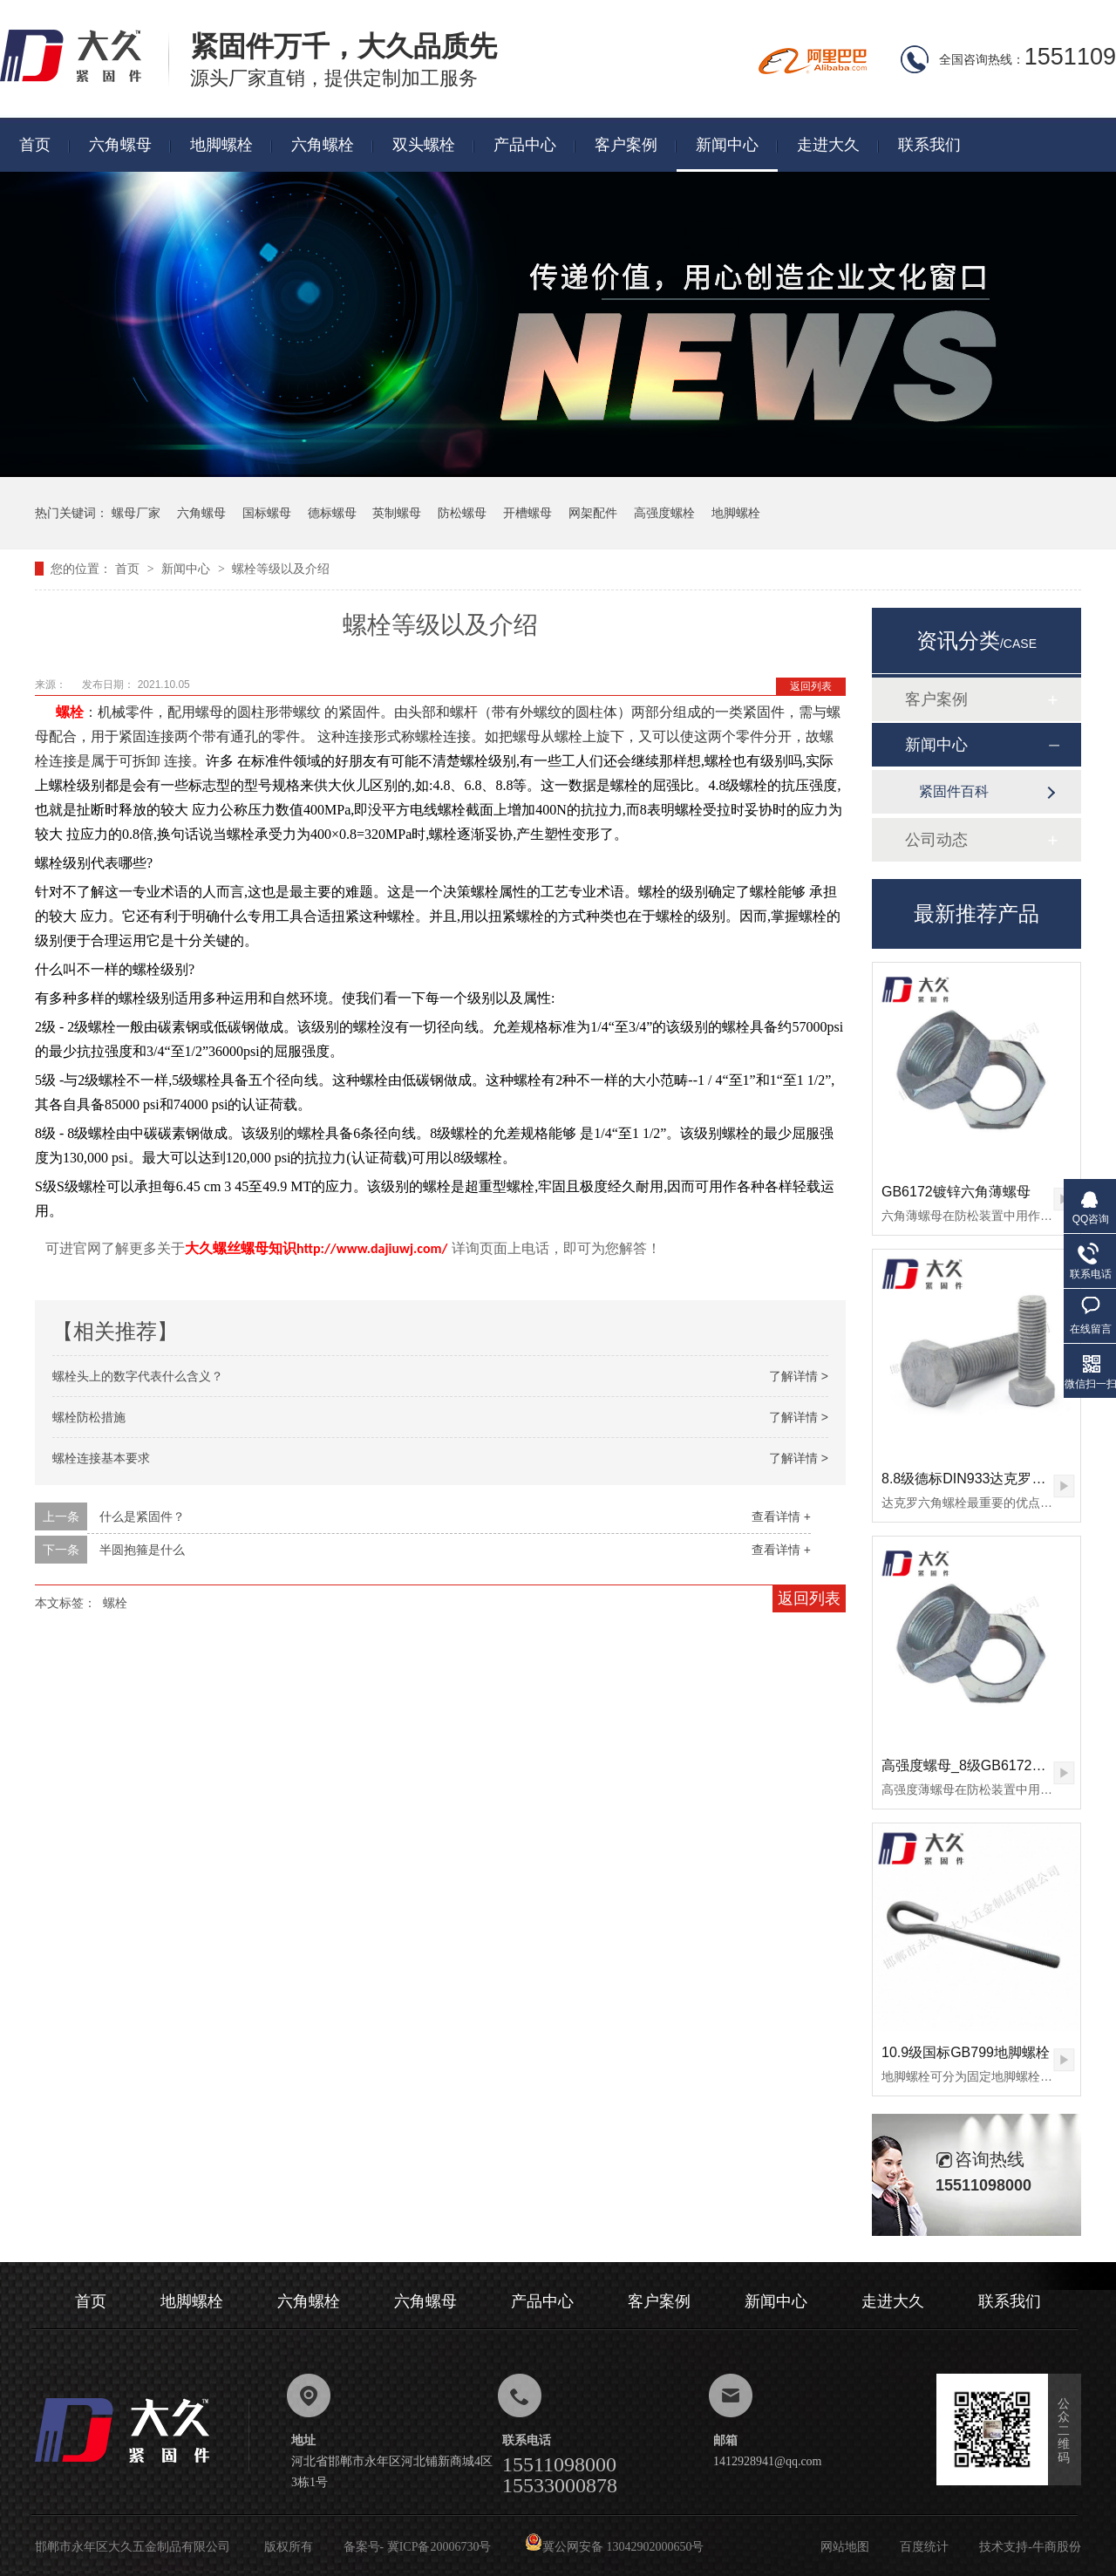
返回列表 (811, 686)
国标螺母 (266, 513)
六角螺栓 (322, 144)
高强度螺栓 (664, 513)
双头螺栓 (423, 144)
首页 (35, 144)
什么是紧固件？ (142, 1516)
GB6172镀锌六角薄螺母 (956, 1191)
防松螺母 (462, 513)
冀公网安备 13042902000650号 (614, 2546)
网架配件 (592, 513)
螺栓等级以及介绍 (281, 569)
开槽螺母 (527, 513)
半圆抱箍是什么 (142, 1550)
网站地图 (844, 2546)
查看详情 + (781, 1516)
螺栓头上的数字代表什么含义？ (137, 1376)
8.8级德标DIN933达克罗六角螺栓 (984, 1478)
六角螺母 (120, 144)
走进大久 (828, 144)
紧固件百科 (954, 791)
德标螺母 (332, 513)
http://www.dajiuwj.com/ (371, 1248)
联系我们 (929, 144)
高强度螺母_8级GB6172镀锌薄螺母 (991, 1765)
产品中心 (524, 144)
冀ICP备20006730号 (439, 2546)
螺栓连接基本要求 (101, 1458)
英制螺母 (396, 513)
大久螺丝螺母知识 (240, 1248)
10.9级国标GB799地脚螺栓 (965, 2052)
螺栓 (70, 712)
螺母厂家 (136, 513)
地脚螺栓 (221, 144)
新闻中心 (727, 144)
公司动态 (936, 839)
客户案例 (626, 144)
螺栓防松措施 (89, 1417)
